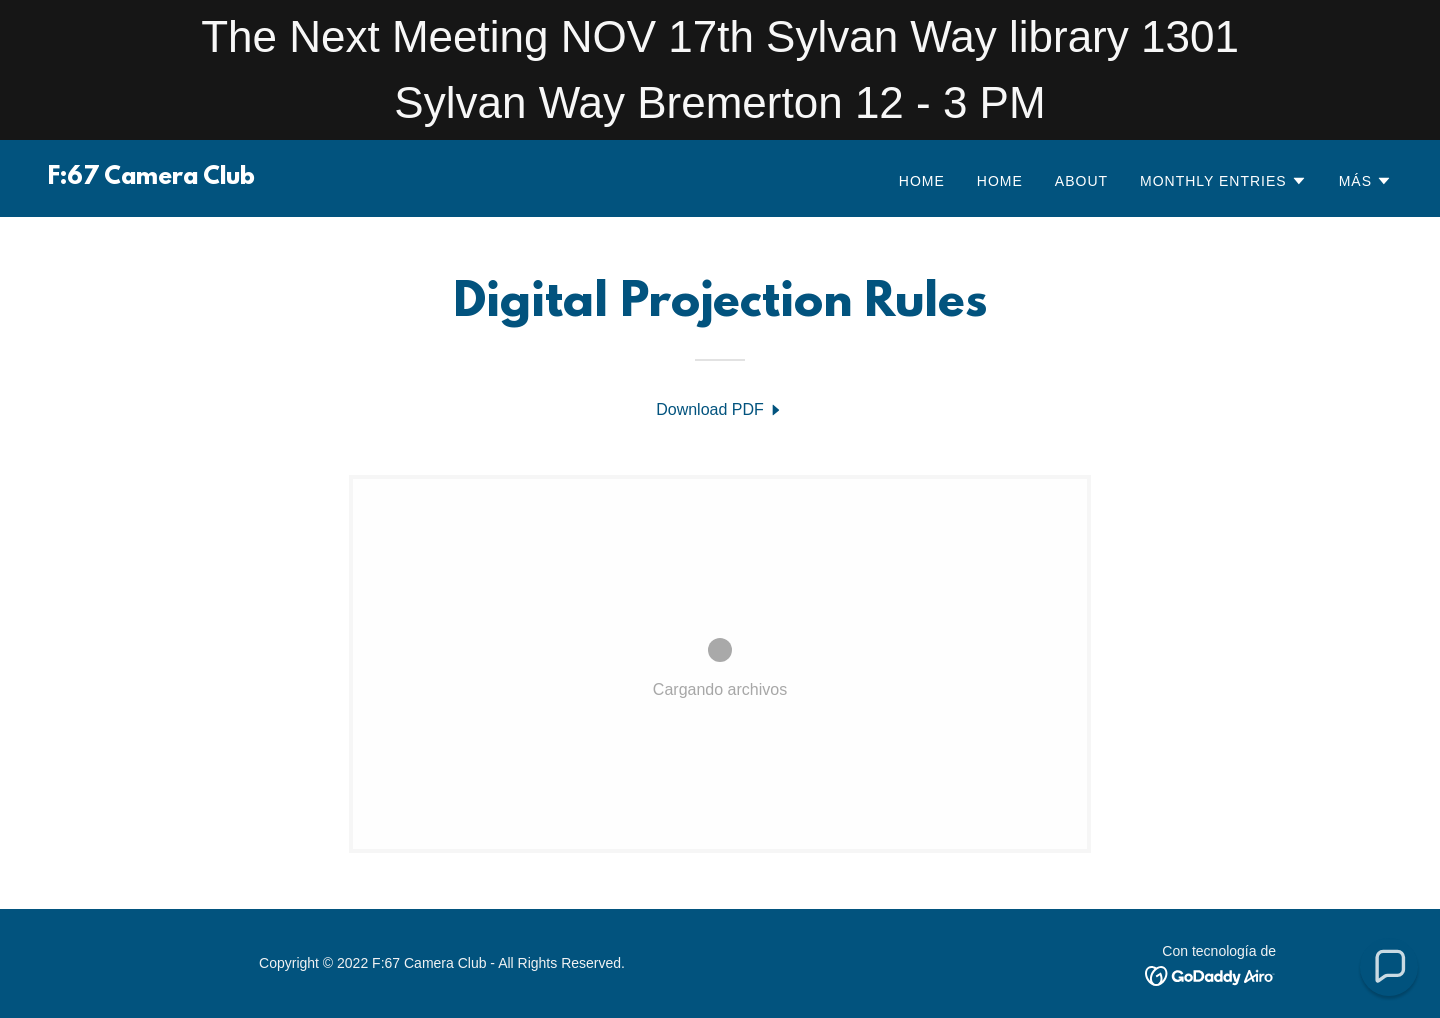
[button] (1223, 181)
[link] (151, 178)
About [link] (1081, 181)
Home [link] (922, 181)
